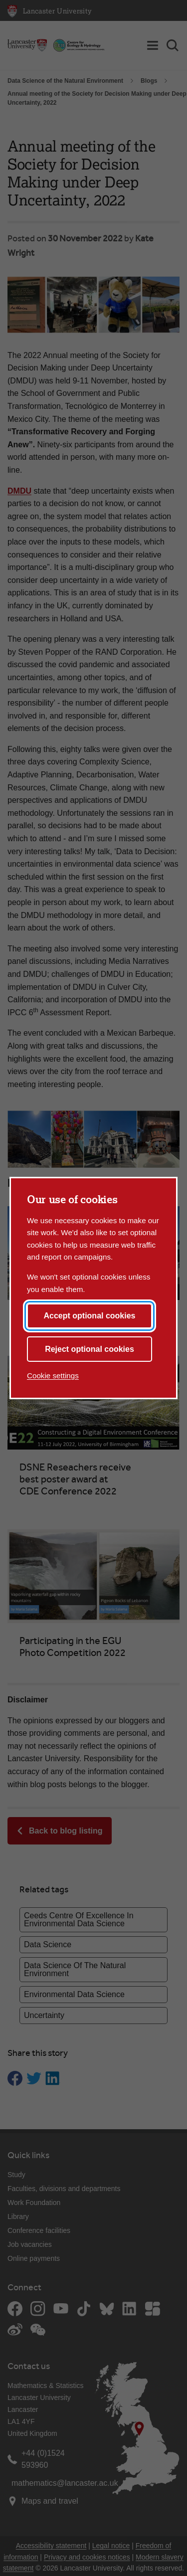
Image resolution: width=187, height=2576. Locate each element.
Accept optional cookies (89, 1315)
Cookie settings (53, 1375)
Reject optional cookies (89, 1349)
